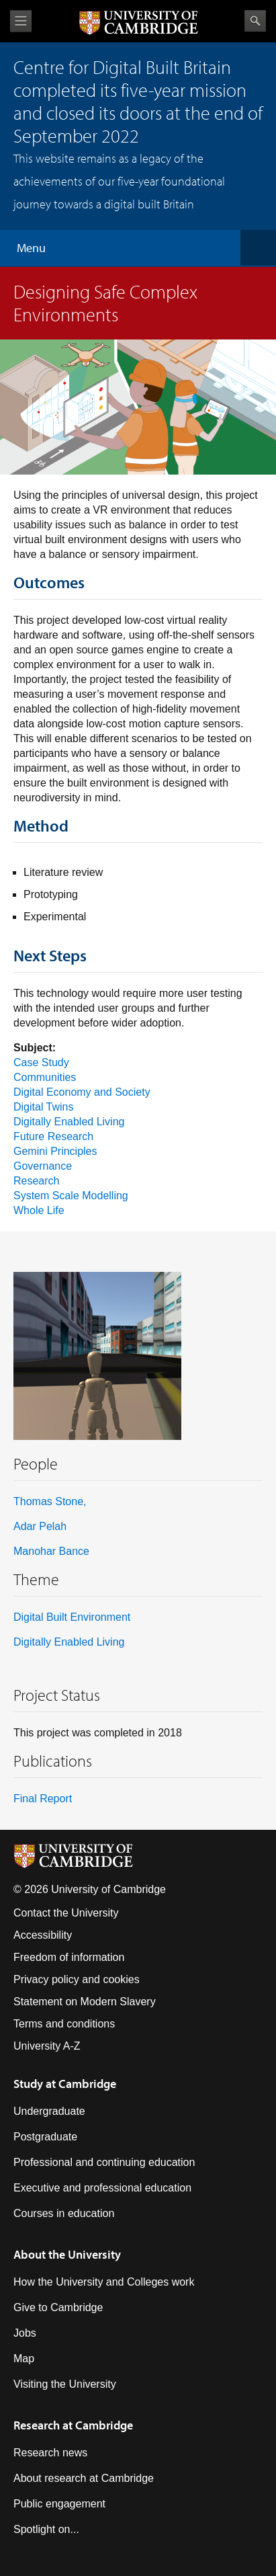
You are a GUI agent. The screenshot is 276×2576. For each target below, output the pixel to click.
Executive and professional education (102, 2187)
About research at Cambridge (83, 2478)
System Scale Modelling (70, 1195)
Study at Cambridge (64, 2083)
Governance (42, 1166)
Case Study (41, 1062)
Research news (50, 2452)
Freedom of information (68, 1957)
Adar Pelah (39, 1526)
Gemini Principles (55, 1151)
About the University (67, 2254)
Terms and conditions (64, 2023)
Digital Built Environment (71, 1617)
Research (36, 1180)
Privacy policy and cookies (76, 1979)
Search (255, 21)
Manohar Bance (51, 1551)
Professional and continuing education (104, 2162)
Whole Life (38, 1210)
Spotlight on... (46, 2529)
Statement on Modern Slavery (84, 2001)
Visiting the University (64, 2384)
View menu (21, 21)
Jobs (24, 2333)
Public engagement (59, 2503)
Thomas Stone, (50, 1501)
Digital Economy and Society (81, 1092)
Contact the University (66, 1913)
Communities (44, 1077)
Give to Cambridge (58, 2307)
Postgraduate (45, 2136)
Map (23, 2358)
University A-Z (47, 2046)
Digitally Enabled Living (68, 1121)
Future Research (53, 1136)
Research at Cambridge (73, 2425)
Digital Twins (43, 1107)
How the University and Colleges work (103, 2282)
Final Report (42, 1798)
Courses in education (63, 2213)
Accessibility (42, 1935)
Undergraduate (49, 2111)
